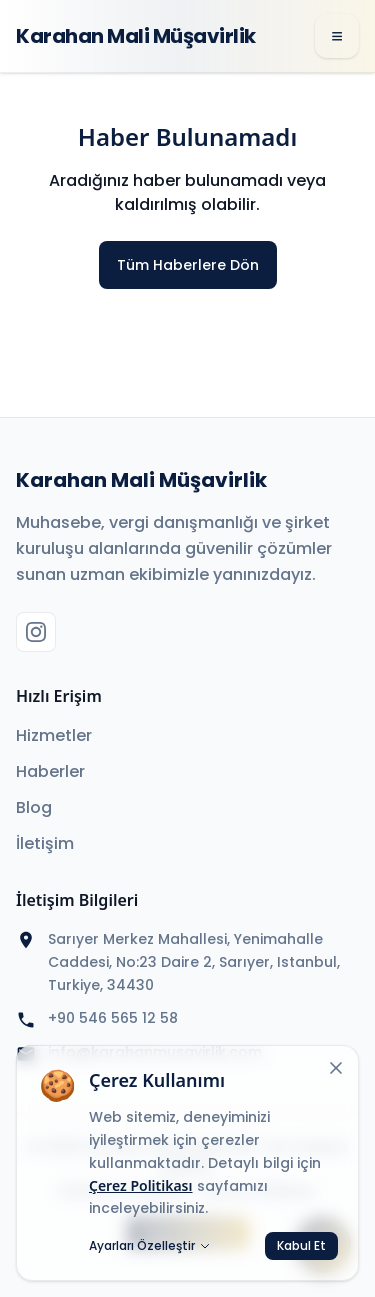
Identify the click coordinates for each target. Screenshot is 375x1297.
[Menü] (337, 36)
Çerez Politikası (141, 1185)
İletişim (45, 843)
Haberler (50, 771)
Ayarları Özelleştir (150, 1246)
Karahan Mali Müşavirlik (136, 36)
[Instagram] (36, 632)
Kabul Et (301, 1245)
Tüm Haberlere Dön (188, 265)
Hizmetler (54, 735)
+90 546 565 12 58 (113, 1018)
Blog (34, 807)
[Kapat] (336, 1068)
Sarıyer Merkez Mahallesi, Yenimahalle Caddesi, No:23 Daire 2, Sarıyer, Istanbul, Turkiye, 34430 (194, 962)
